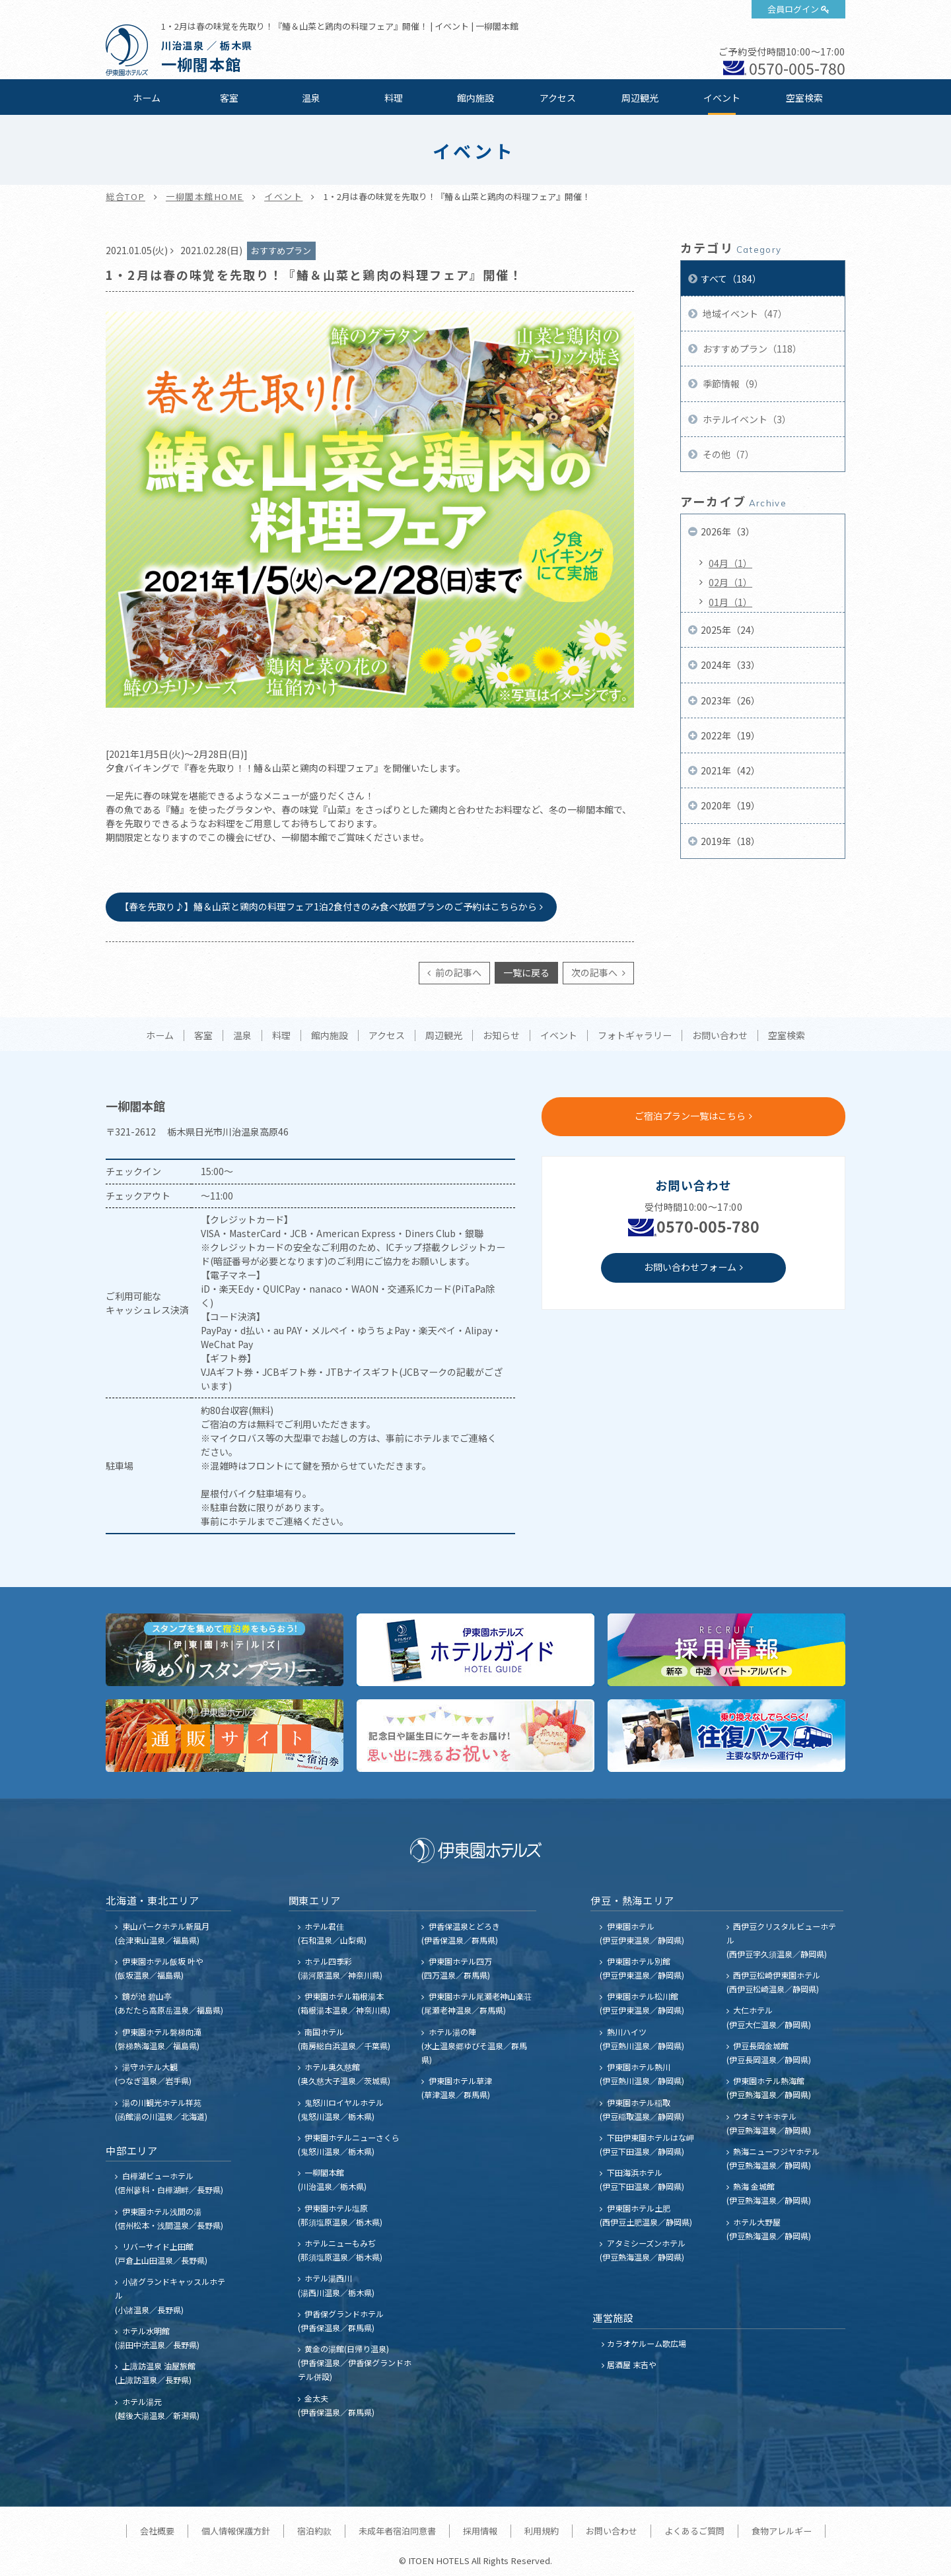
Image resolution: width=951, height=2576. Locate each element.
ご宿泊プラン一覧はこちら (690, 1115)
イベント (721, 97)
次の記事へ (595, 972)
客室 (229, 97)
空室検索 (804, 97)
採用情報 (480, 2531)
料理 (393, 97)
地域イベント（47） (744, 313)
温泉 (311, 97)
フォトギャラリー (635, 1036)
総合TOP (125, 196)
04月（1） (730, 563)
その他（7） (727, 454)
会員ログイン (793, 9)
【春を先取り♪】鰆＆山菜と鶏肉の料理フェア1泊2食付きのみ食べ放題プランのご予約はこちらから (328, 906)
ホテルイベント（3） (746, 419)
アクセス (558, 97)
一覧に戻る (526, 972)
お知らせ (501, 1036)
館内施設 (475, 97)
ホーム (146, 97)
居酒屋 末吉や (631, 2364)
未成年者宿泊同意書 (397, 2531)
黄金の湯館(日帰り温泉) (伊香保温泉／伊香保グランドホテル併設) (354, 2362)
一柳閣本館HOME (205, 196)
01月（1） (730, 602)
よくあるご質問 (694, 2531)
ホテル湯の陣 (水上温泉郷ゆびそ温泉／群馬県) (474, 2045)
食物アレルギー (782, 2531)
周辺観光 (639, 97)
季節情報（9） (732, 383)
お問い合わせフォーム (690, 1266)
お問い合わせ (720, 1036)
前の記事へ (457, 972)
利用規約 (541, 2531)
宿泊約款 (314, 2531)
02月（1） (730, 582)
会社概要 (157, 2531)
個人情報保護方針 (235, 2531)
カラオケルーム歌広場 (646, 2343)
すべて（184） (731, 278)
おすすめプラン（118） (751, 348)
